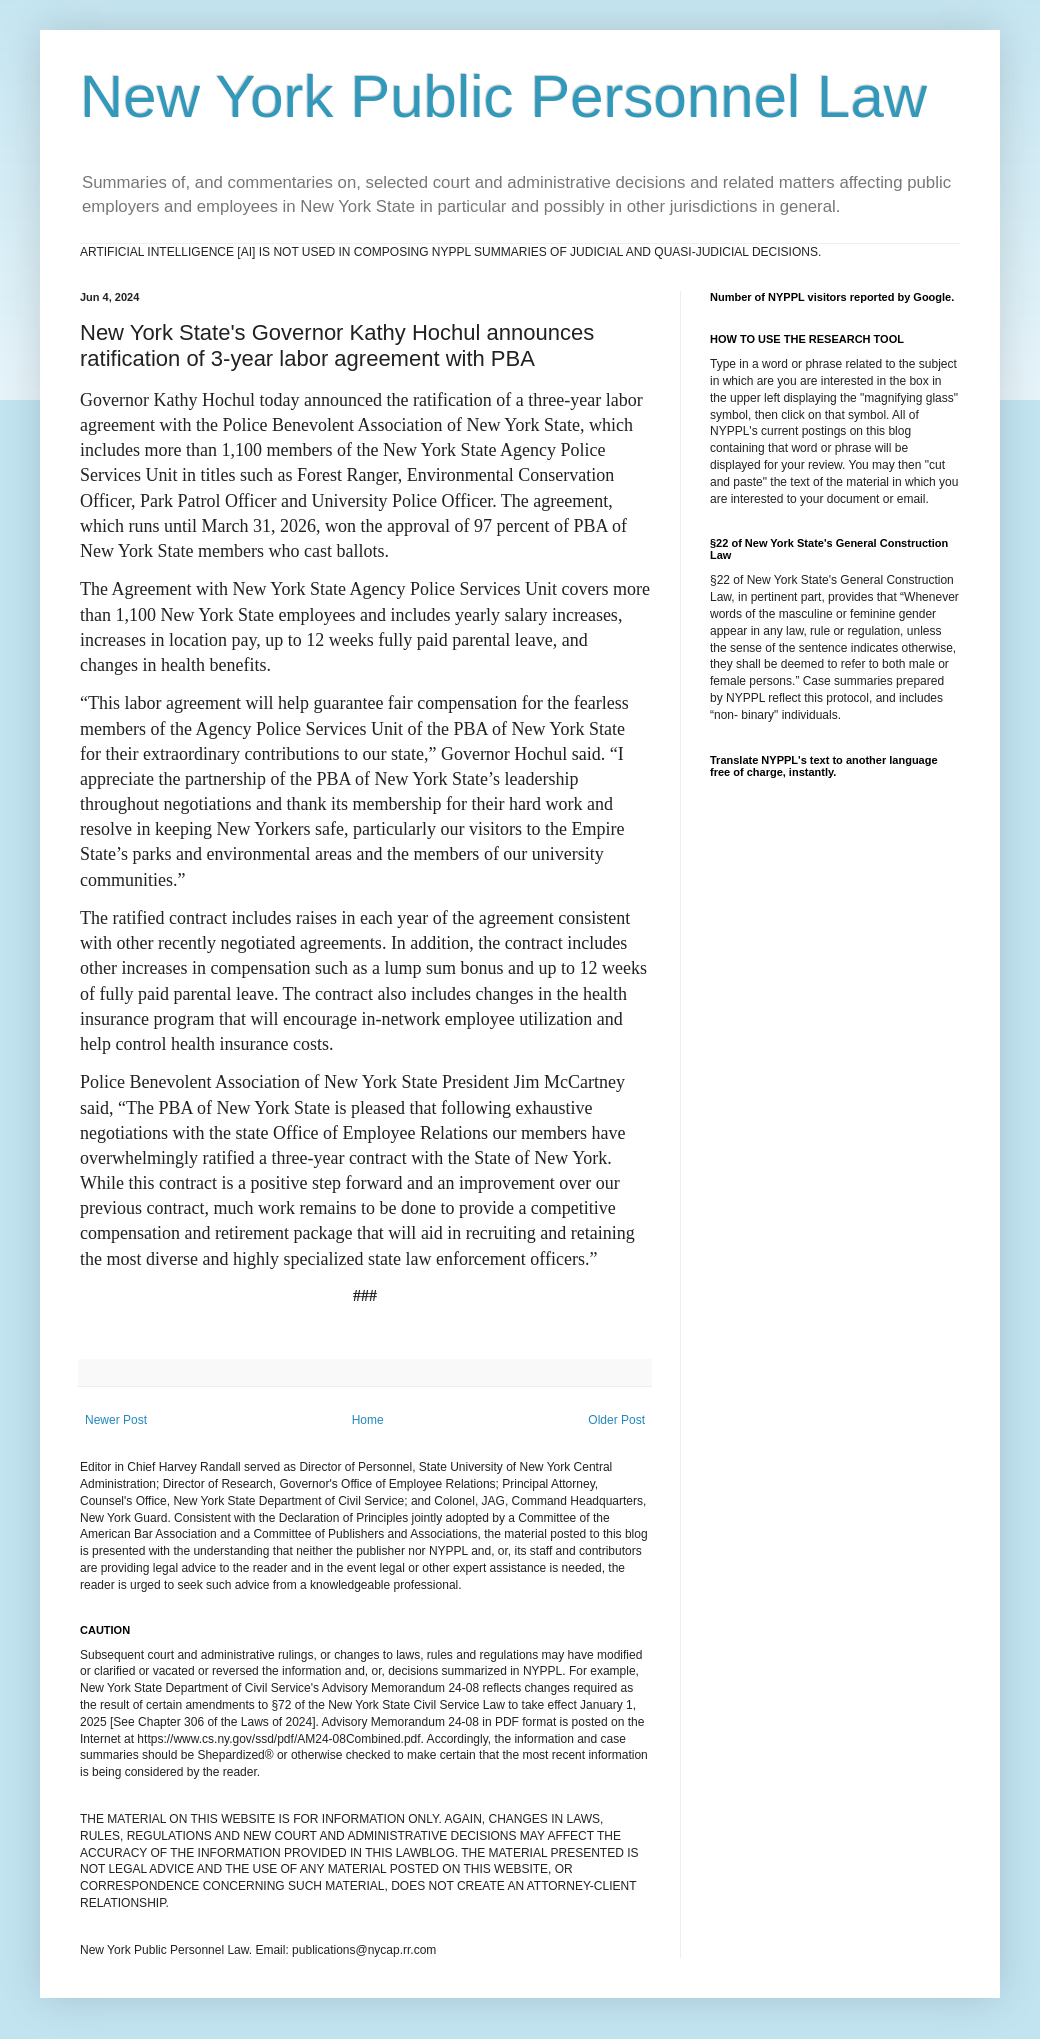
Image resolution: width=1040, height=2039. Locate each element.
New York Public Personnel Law (503, 96)
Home (368, 1420)
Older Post (616, 1420)
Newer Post (116, 1420)
